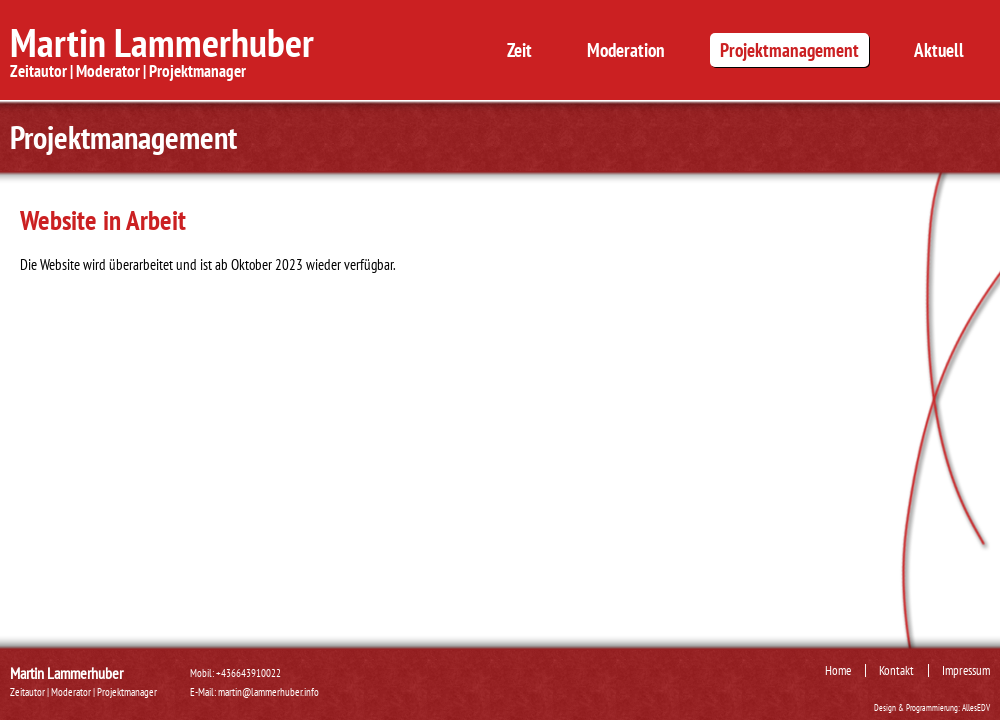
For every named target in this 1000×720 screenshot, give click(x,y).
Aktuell (939, 50)
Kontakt (896, 670)
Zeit (519, 50)
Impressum (966, 670)
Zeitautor (38, 70)
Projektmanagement (789, 50)
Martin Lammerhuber (162, 42)
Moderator (108, 70)
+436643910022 (248, 673)
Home (838, 670)
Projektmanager (197, 70)
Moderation (626, 50)
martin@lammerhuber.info (268, 692)
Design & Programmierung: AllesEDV (932, 708)
